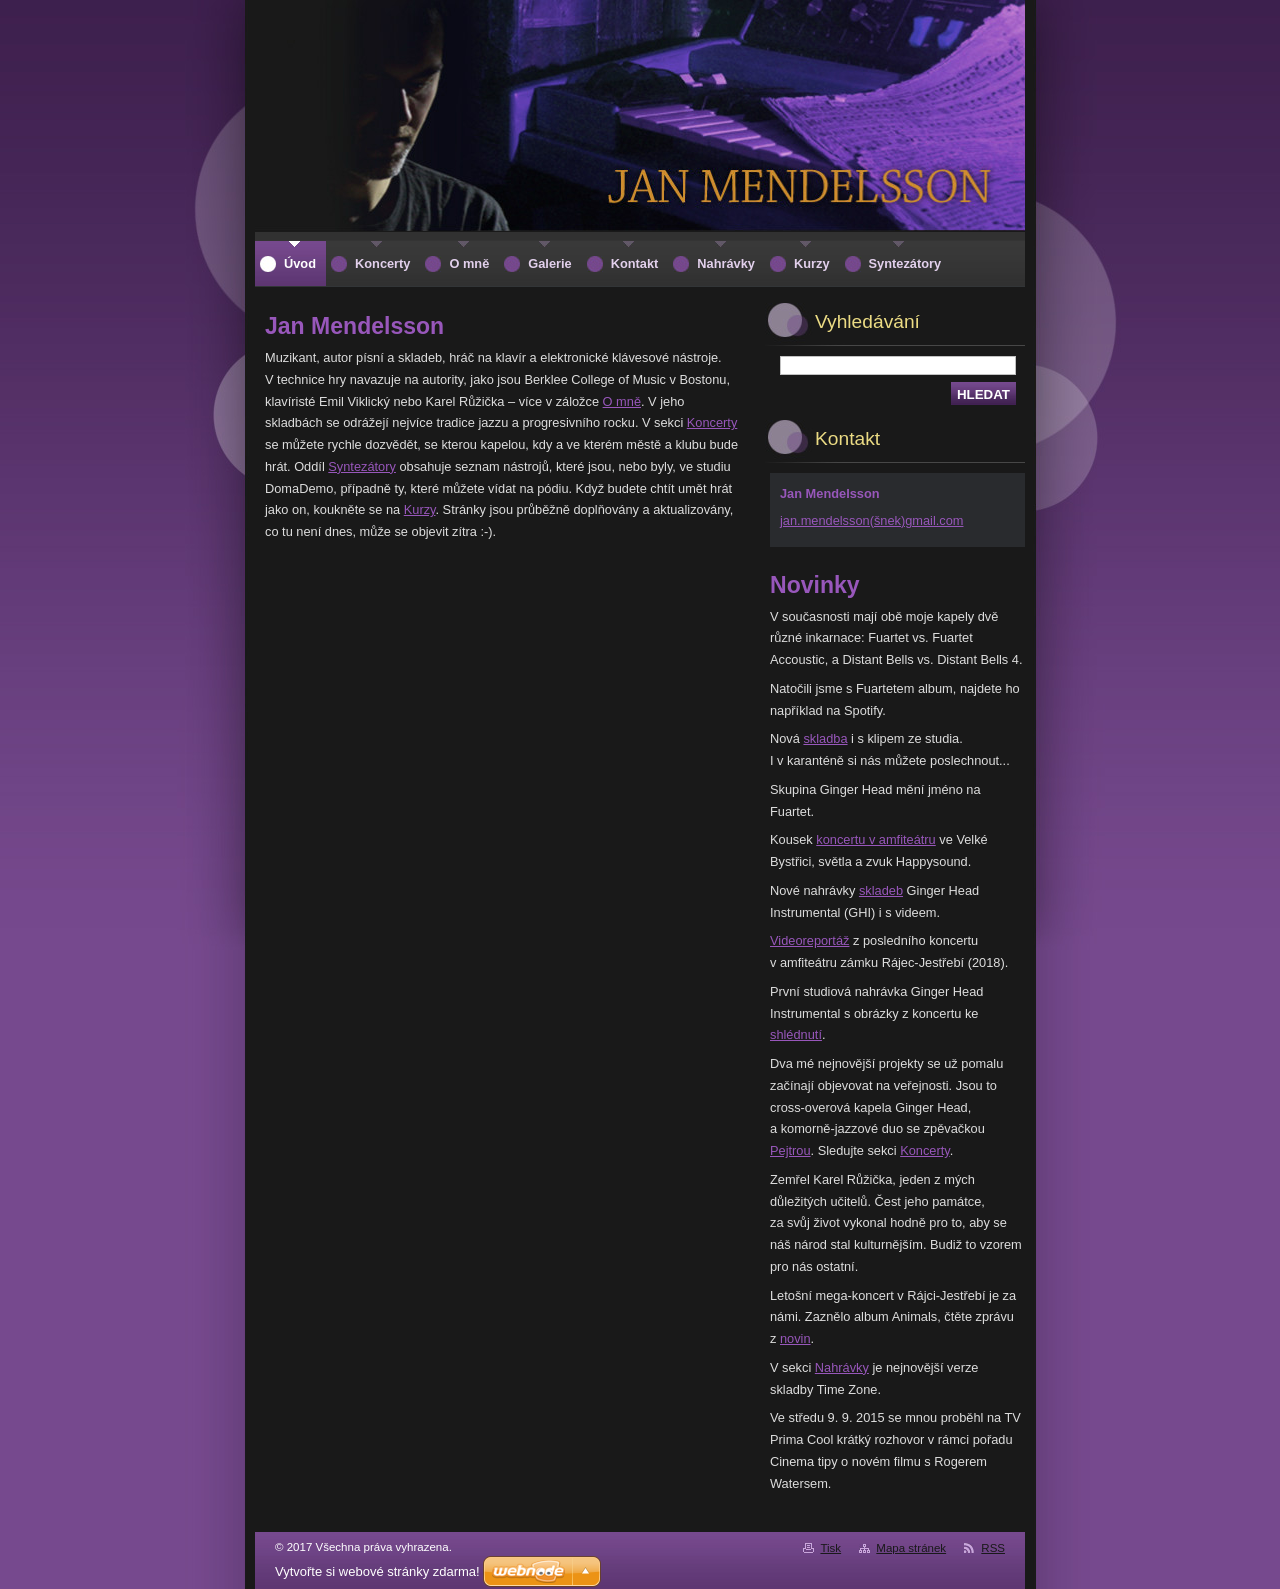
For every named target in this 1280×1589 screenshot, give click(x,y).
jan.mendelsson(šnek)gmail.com (872, 520)
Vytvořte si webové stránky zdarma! (377, 1571)
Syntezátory (362, 466)
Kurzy (420, 509)
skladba (825, 738)
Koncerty (712, 422)
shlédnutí (796, 1034)
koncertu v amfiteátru (876, 839)
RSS (993, 1548)
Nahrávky (842, 1367)
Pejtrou (790, 1150)
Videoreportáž (809, 940)
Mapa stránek (911, 1548)
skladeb (881, 890)
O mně (622, 401)
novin (795, 1338)
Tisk (830, 1548)
